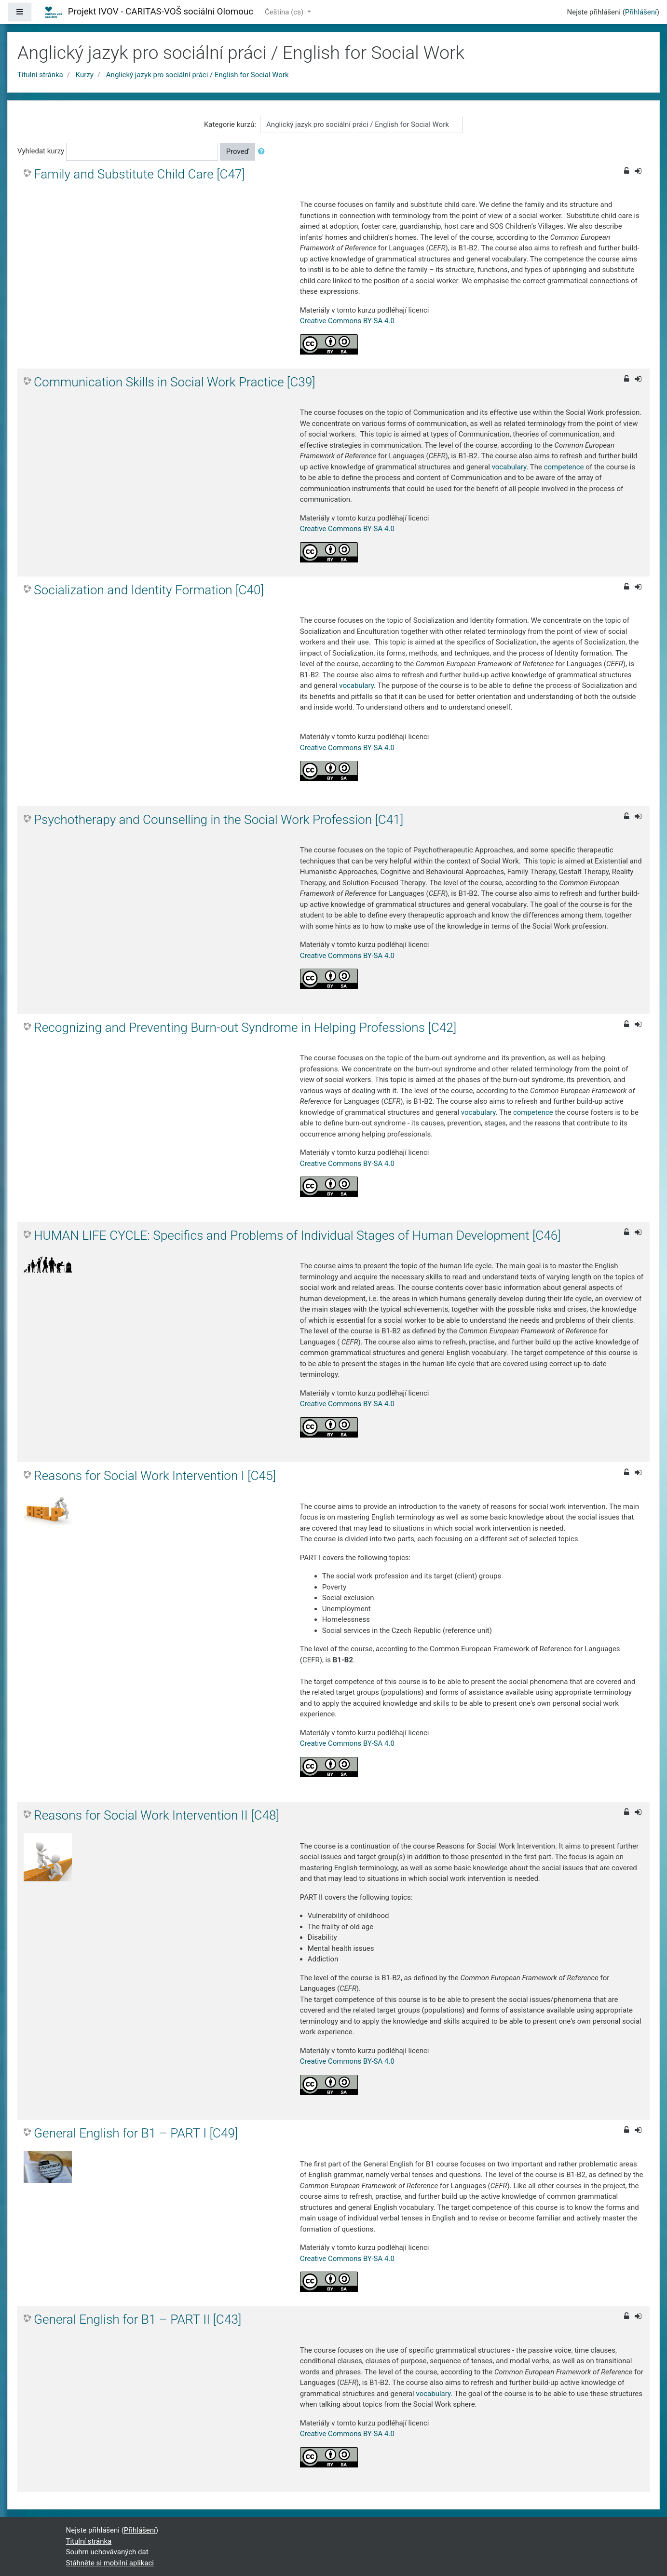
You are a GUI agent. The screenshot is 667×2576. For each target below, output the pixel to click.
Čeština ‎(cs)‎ (285, 12)
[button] (263, 152)
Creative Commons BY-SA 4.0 (347, 320)
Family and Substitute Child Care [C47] (139, 174)
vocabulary (509, 467)
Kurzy (85, 74)
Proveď (237, 151)
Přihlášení (641, 12)
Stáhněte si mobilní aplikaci (110, 2563)
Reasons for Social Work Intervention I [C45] (155, 1475)
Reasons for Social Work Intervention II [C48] (156, 1815)
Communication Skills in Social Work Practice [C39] (174, 382)
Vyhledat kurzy (40, 151)
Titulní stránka (40, 74)
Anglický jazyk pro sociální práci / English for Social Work (197, 74)
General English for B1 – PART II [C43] (137, 2319)
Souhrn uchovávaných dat (107, 2552)
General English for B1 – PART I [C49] (136, 2133)
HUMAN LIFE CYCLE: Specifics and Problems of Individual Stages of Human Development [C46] (297, 1235)
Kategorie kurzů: (230, 124)
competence (564, 467)
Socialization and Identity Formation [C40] (149, 590)
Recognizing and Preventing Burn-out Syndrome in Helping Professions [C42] (245, 1027)
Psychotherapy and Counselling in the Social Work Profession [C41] (218, 819)
